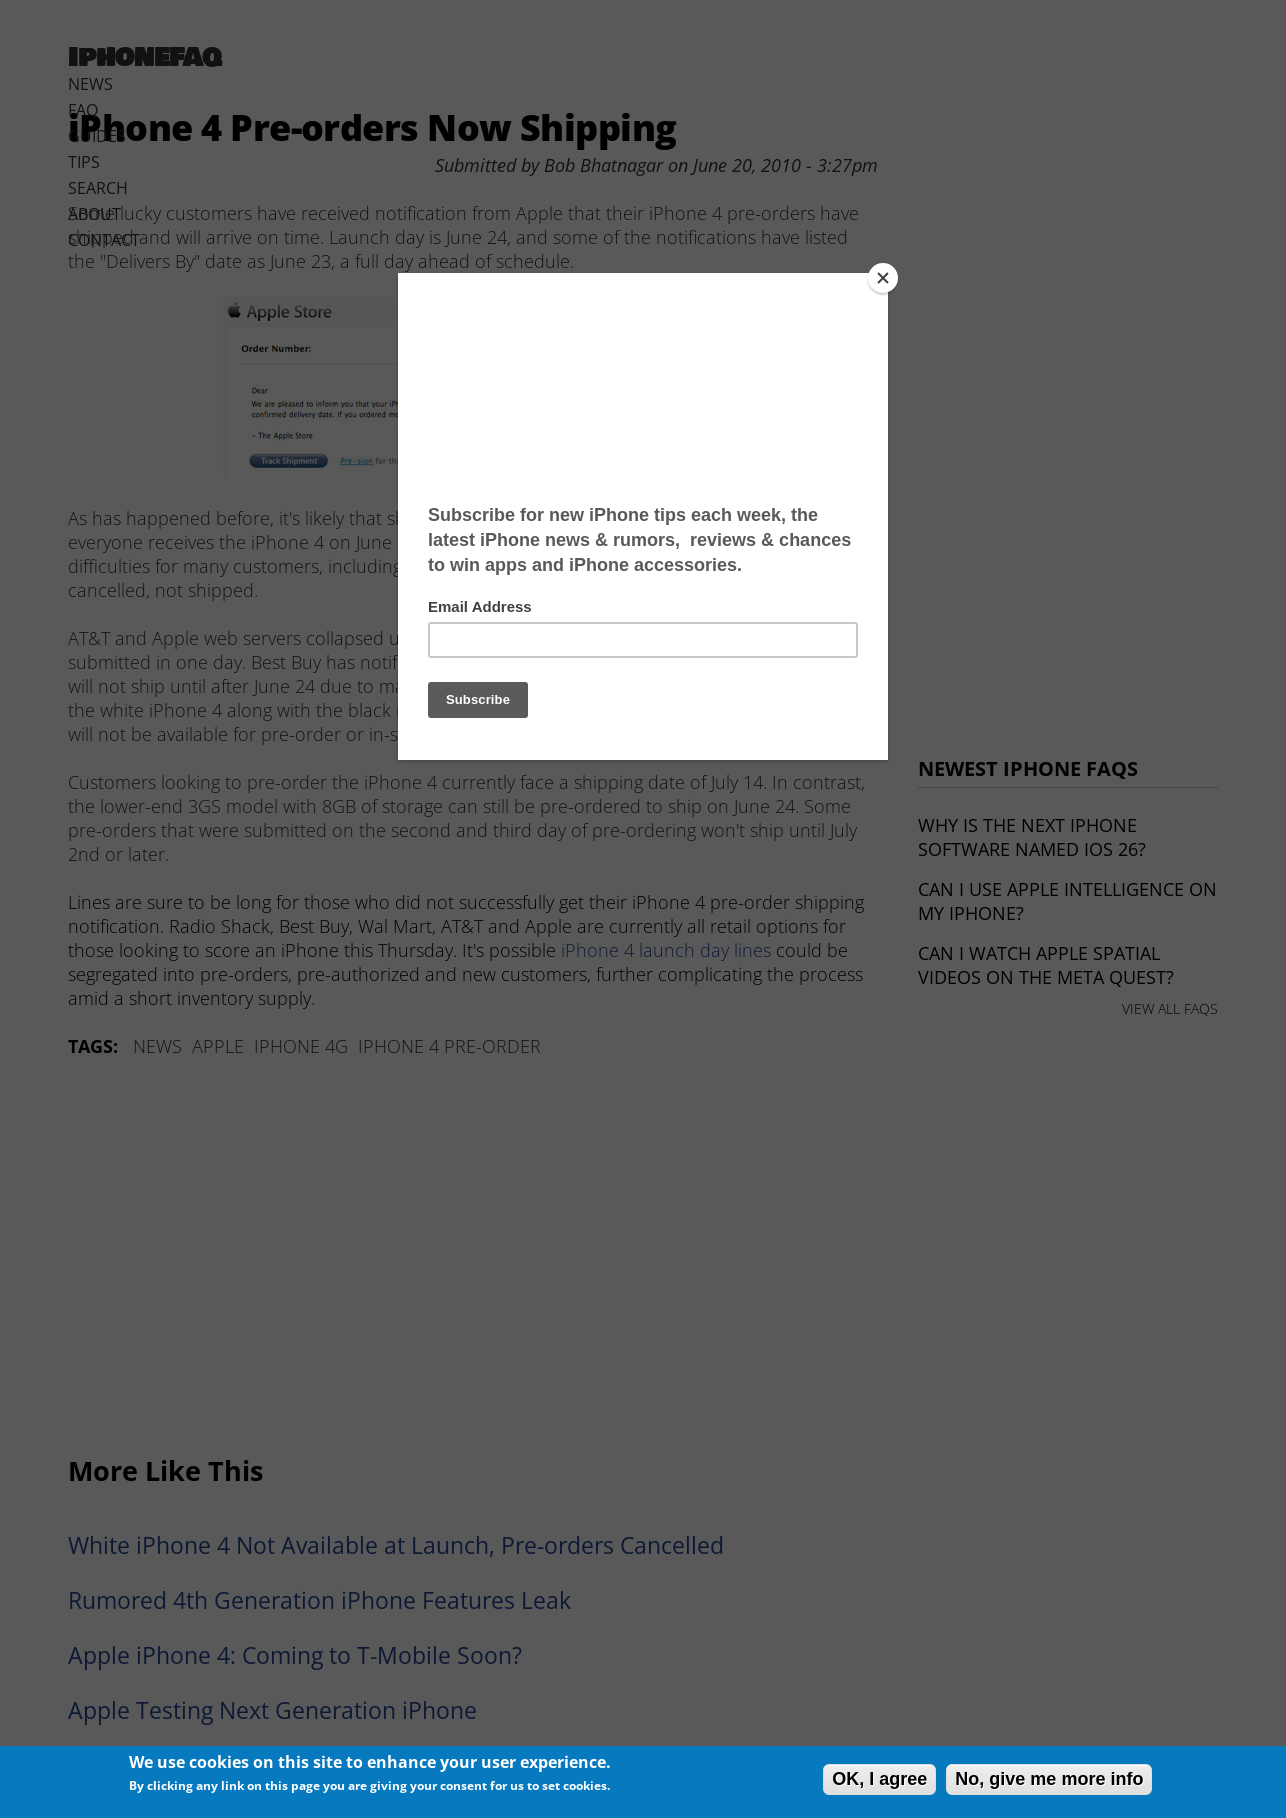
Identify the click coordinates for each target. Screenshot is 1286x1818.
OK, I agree (879, 1779)
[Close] (883, 278)
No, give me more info (1049, 1779)
